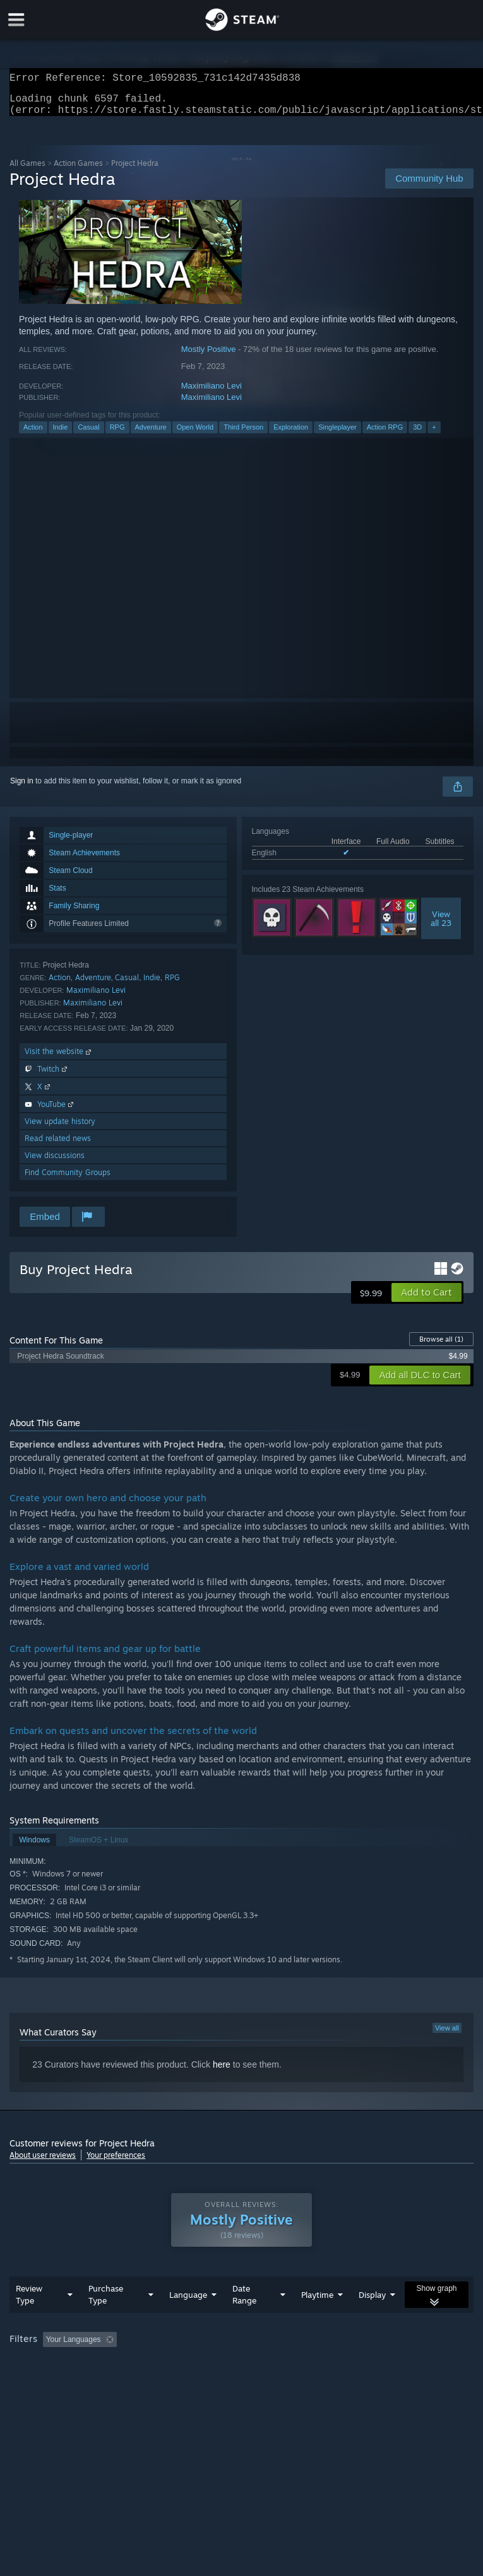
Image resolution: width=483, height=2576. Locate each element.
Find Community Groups (67, 1180)
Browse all (441, 1346)
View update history (60, 1128)
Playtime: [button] (298, 2364)
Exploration (290, 434)
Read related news (58, 1145)
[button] (426, 1300)
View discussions (55, 1163)
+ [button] (434, 434)
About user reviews (42, 2162)
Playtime (317, 2320)
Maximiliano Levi (211, 393)
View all (447, 2035)
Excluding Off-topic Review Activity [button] (201, 2364)
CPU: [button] (109, 2381)
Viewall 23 (441, 925)
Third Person (243, 434)
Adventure (151, 434)
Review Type (29, 2320)
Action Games (78, 170)
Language (188, 2320)
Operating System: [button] (44, 2381)
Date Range (244, 2320)
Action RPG (385, 434)
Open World (195, 434)
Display (372, 2320)
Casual (88, 434)
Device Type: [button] (207, 2381)
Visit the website (59, 1058)
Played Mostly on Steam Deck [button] (388, 2364)
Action (33, 434)
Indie (60, 434)
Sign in (21, 788)
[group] (241, 2373)
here (221, 2072)
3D (417, 434)
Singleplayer (337, 434)
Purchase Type (105, 2320)
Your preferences (115, 2162)
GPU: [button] (151, 2381)
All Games (27, 170)
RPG (117, 434)
